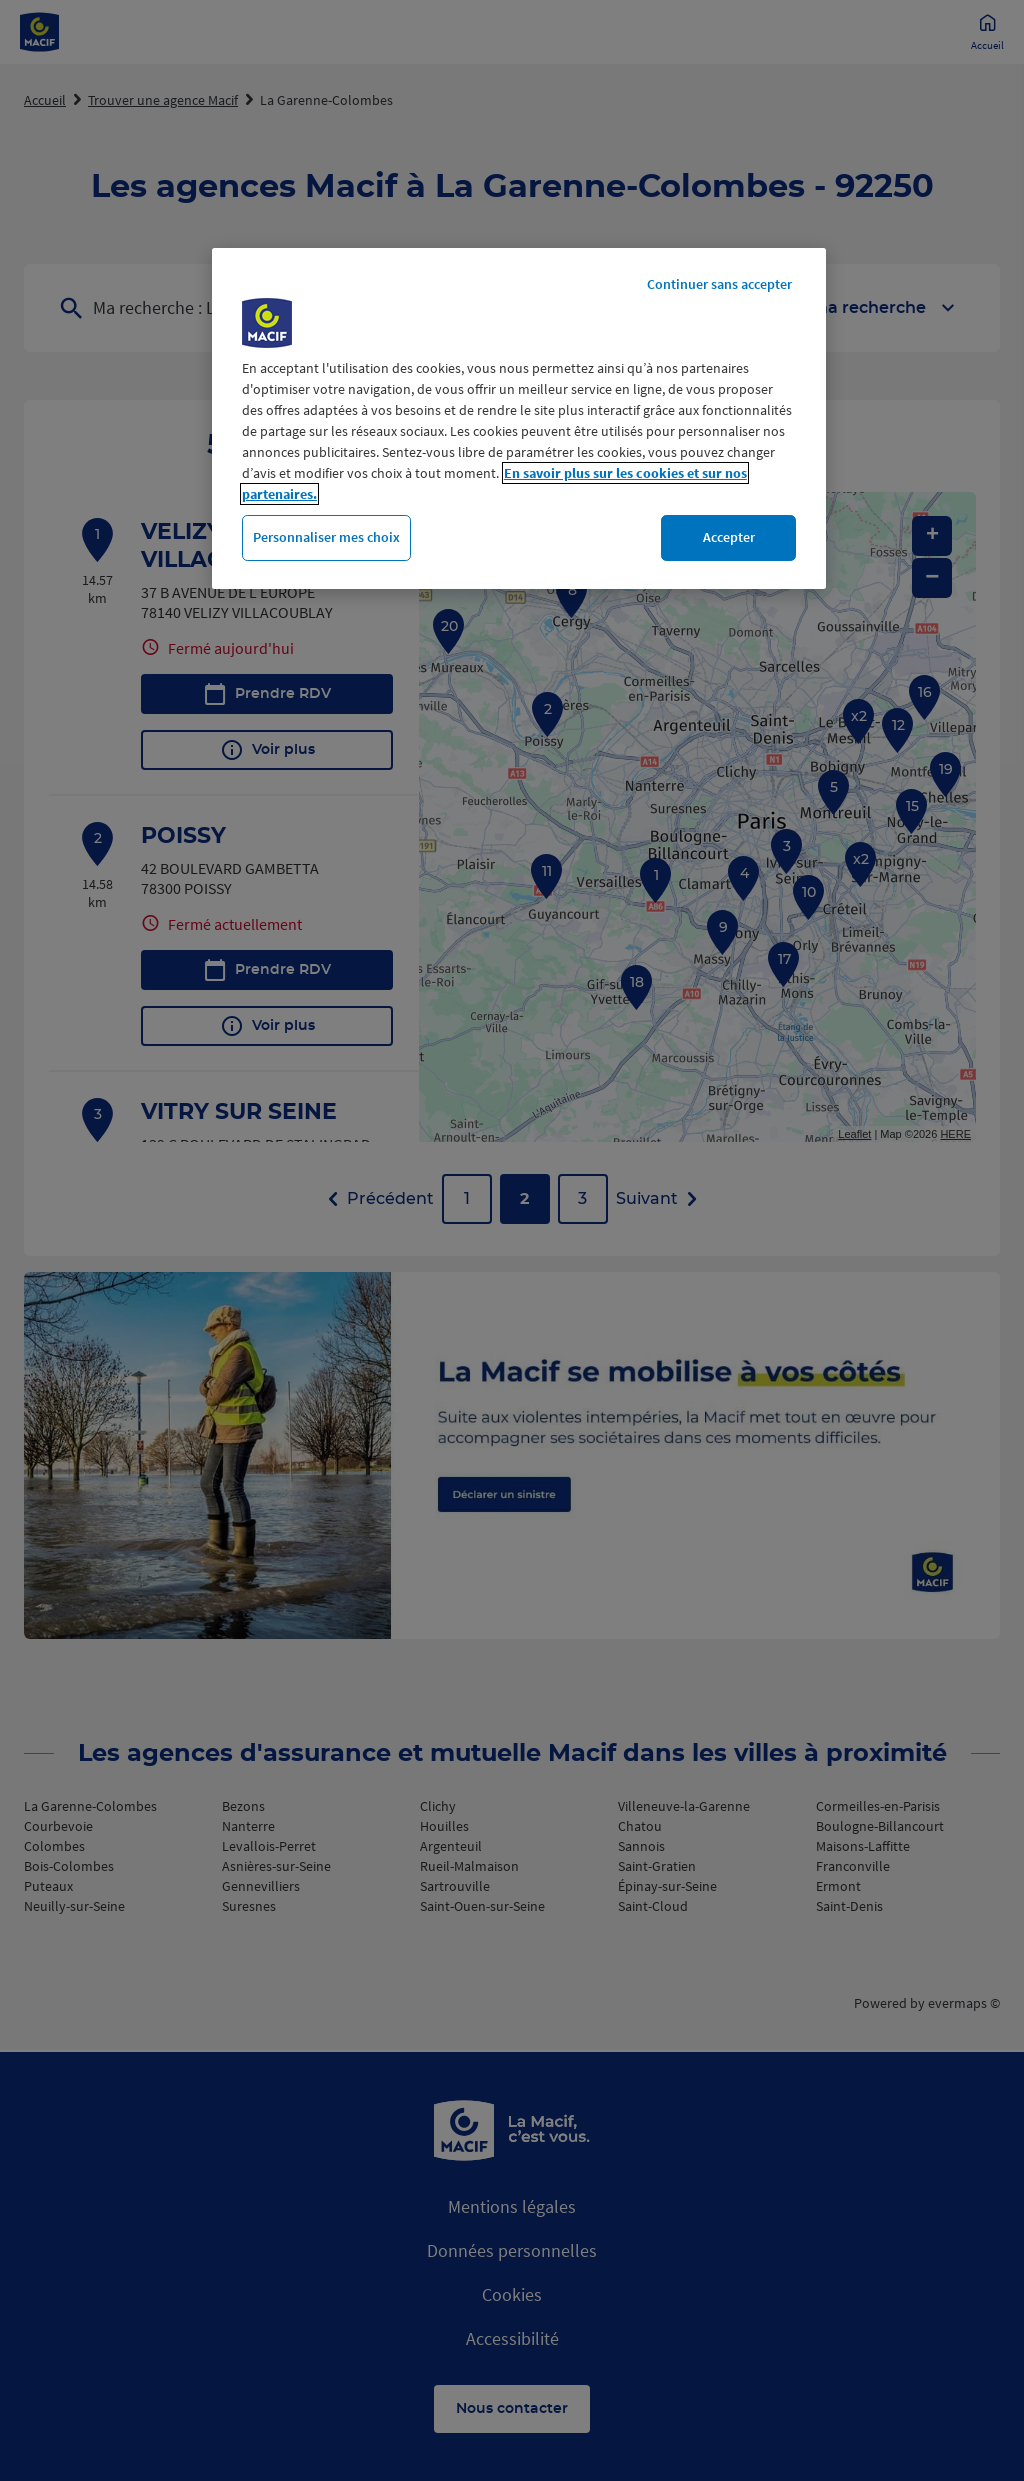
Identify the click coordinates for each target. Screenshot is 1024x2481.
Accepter (729, 537)
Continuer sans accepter (719, 284)
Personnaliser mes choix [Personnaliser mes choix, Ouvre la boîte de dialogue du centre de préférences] (326, 537)
